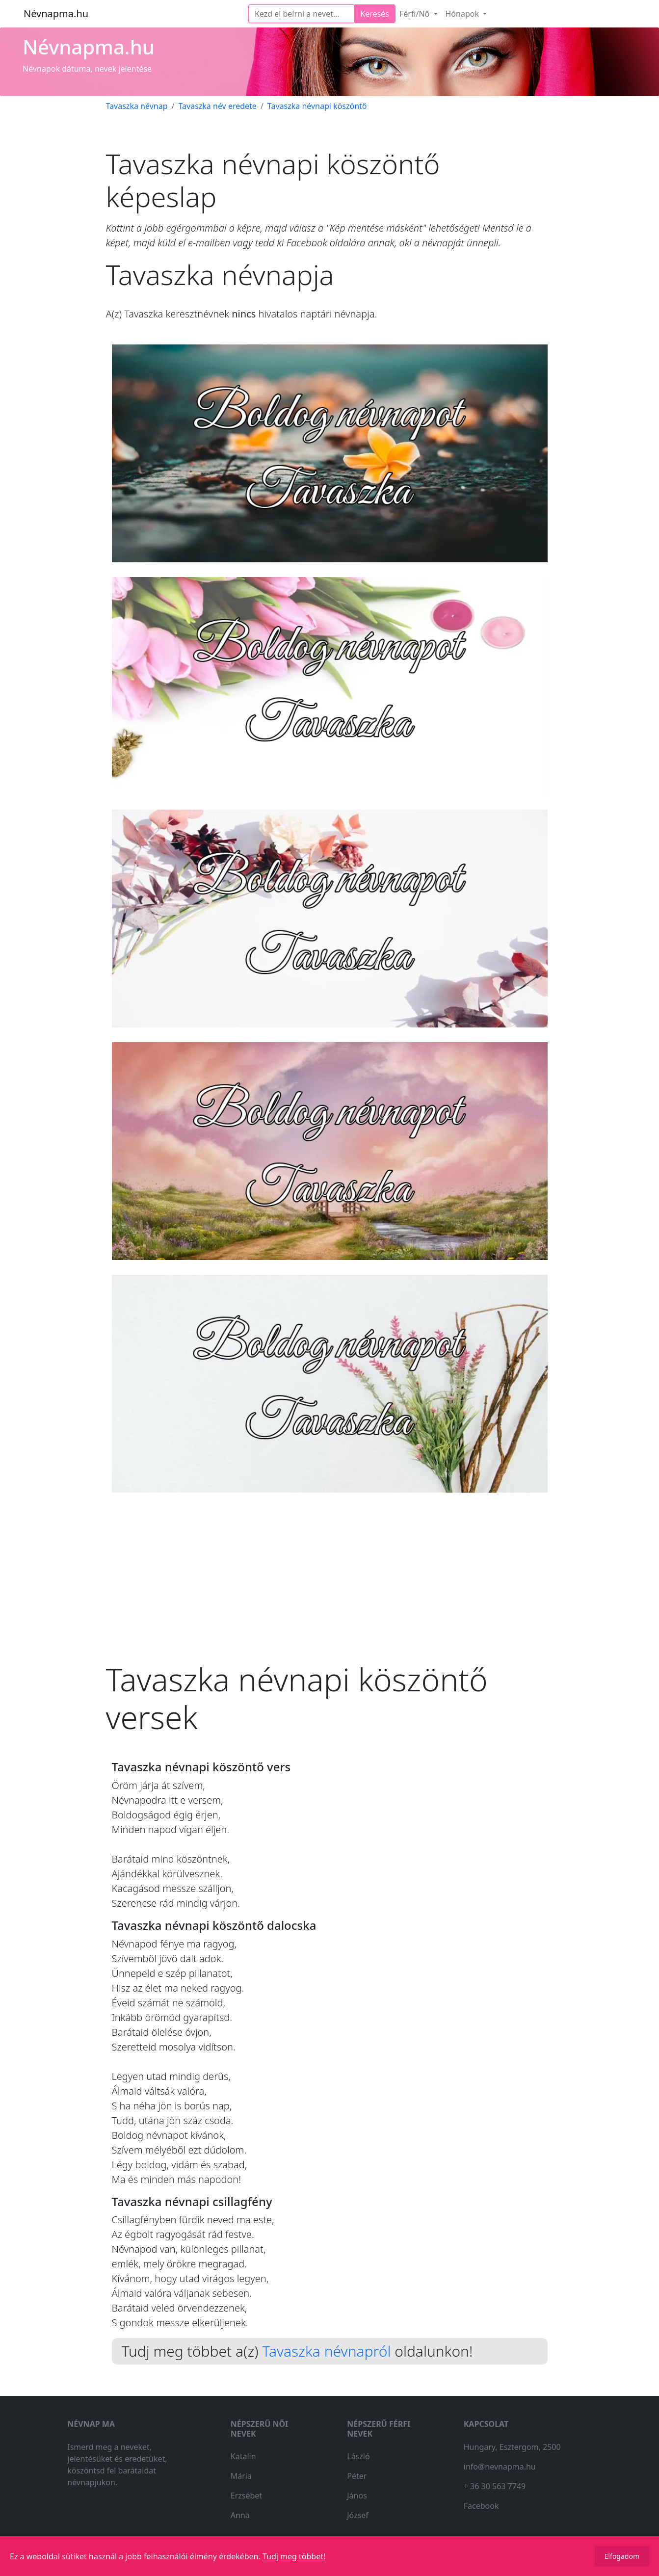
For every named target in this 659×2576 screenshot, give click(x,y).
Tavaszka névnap (137, 106)
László (358, 2456)
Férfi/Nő (415, 13)
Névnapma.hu (56, 13)
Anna (240, 2515)
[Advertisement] (330, 1568)
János (357, 2495)
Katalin (243, 2456)
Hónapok (463, 13)
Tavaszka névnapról (326, 2351)
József (358, 2515)
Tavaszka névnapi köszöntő (317, 106)
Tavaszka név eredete (217, 106)
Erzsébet (246, 2495)
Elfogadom (622, 2556)
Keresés (374, 13)
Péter (357, 2476)
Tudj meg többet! (294, 2556)
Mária (241, 2476)
